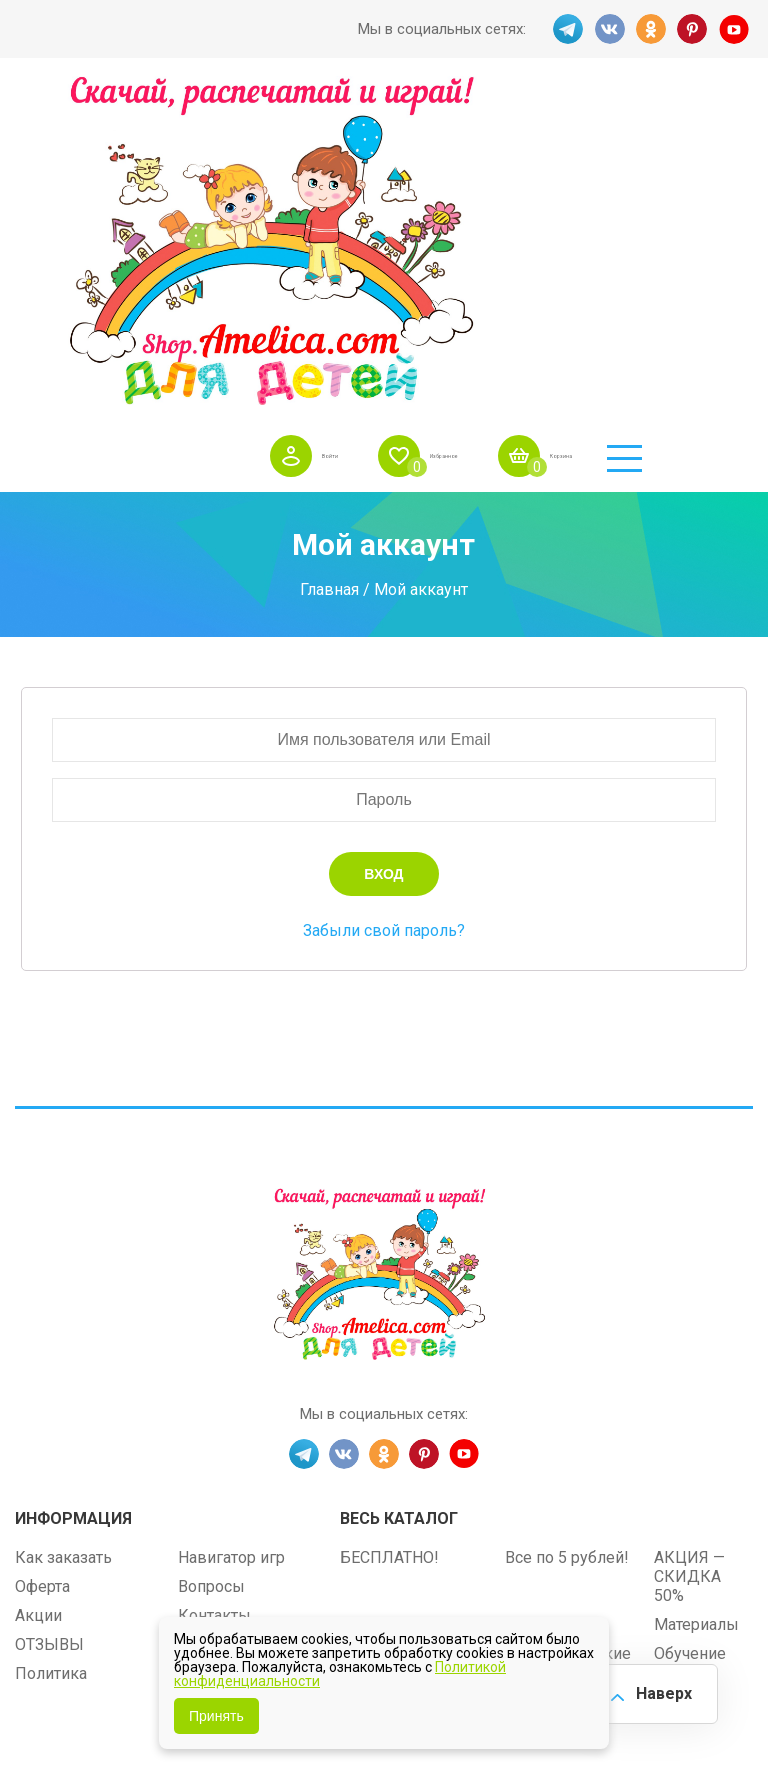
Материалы (696, 1302)
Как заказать (63, 1235)
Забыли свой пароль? (384, 608)
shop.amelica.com (507, 1516)
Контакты (214, 1293)
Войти (342, 109)
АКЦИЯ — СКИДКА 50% (689, 1254)
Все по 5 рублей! (567, 1235)
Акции (38, 1293)
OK (650, 29)
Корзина (653, 109)
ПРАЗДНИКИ (555, 1302)
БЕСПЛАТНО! (389, 1235)
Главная (329, 267)
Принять (216, 1716)
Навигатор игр (231, 1235)
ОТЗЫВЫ (49, 1322)
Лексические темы (411, 1302)
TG (562, 29)
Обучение (690, 1331)
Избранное (493, 109)
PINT (694, 29)
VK (606, 29)
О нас (198, 1322)
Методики (377, 1379)
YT (738, 29)
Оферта (42, 1264)
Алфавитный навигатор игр (557, 1389)
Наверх (654, 1688)
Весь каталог (399, 1196)
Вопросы (211, 1264)
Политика (51, 1351)
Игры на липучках (407, 1331)
